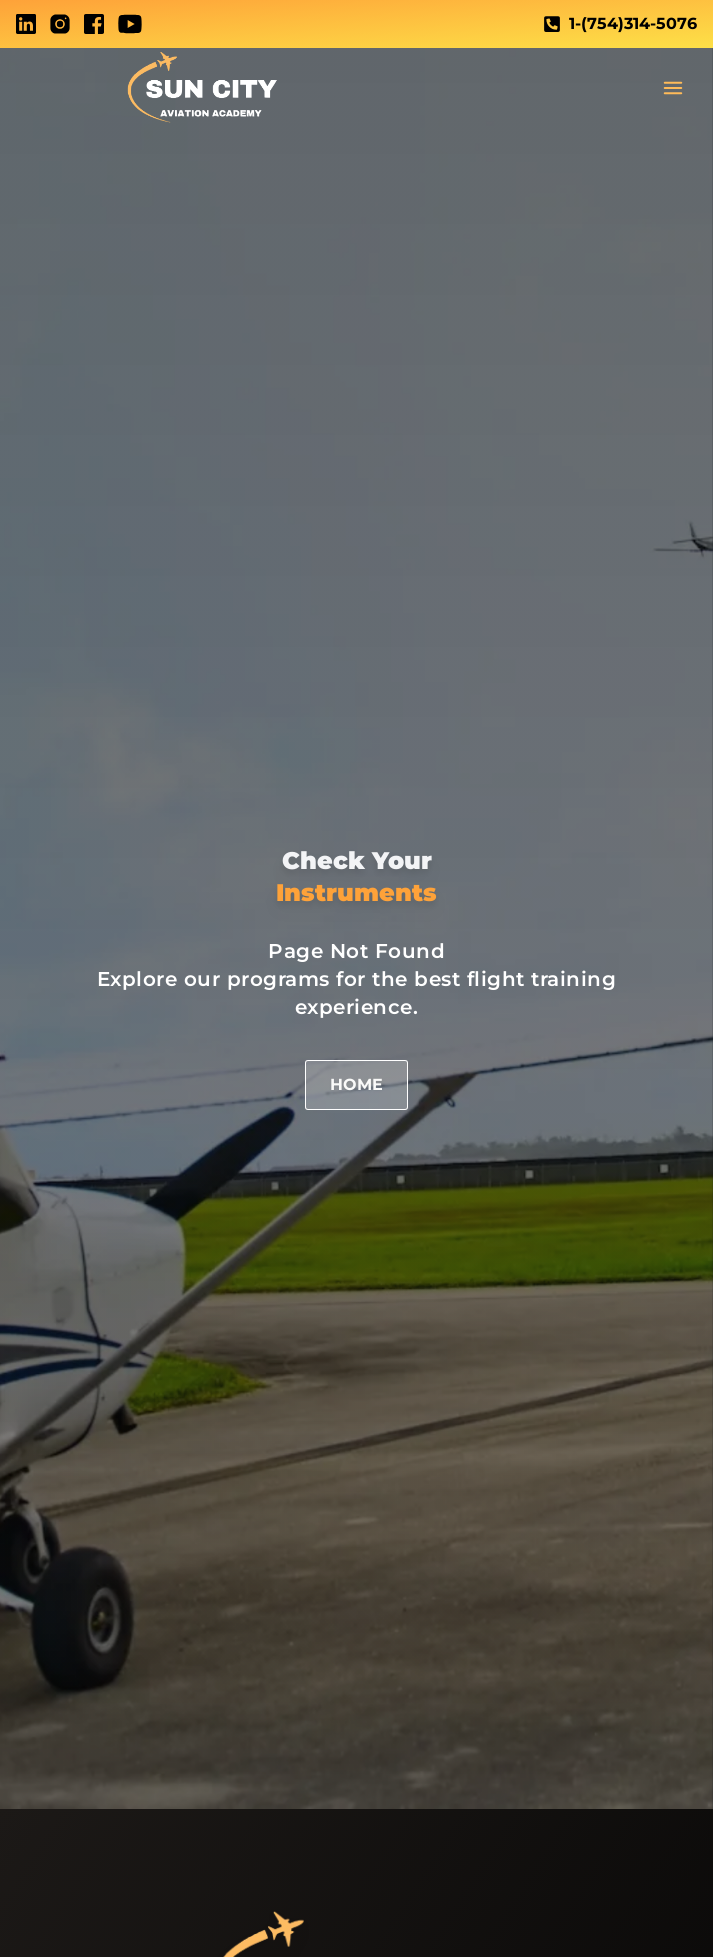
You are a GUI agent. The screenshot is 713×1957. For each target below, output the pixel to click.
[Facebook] (94, 24)
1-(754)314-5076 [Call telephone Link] (620, 23)
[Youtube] (130, 24)
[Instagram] (60, 24)
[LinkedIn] (26, 24)
